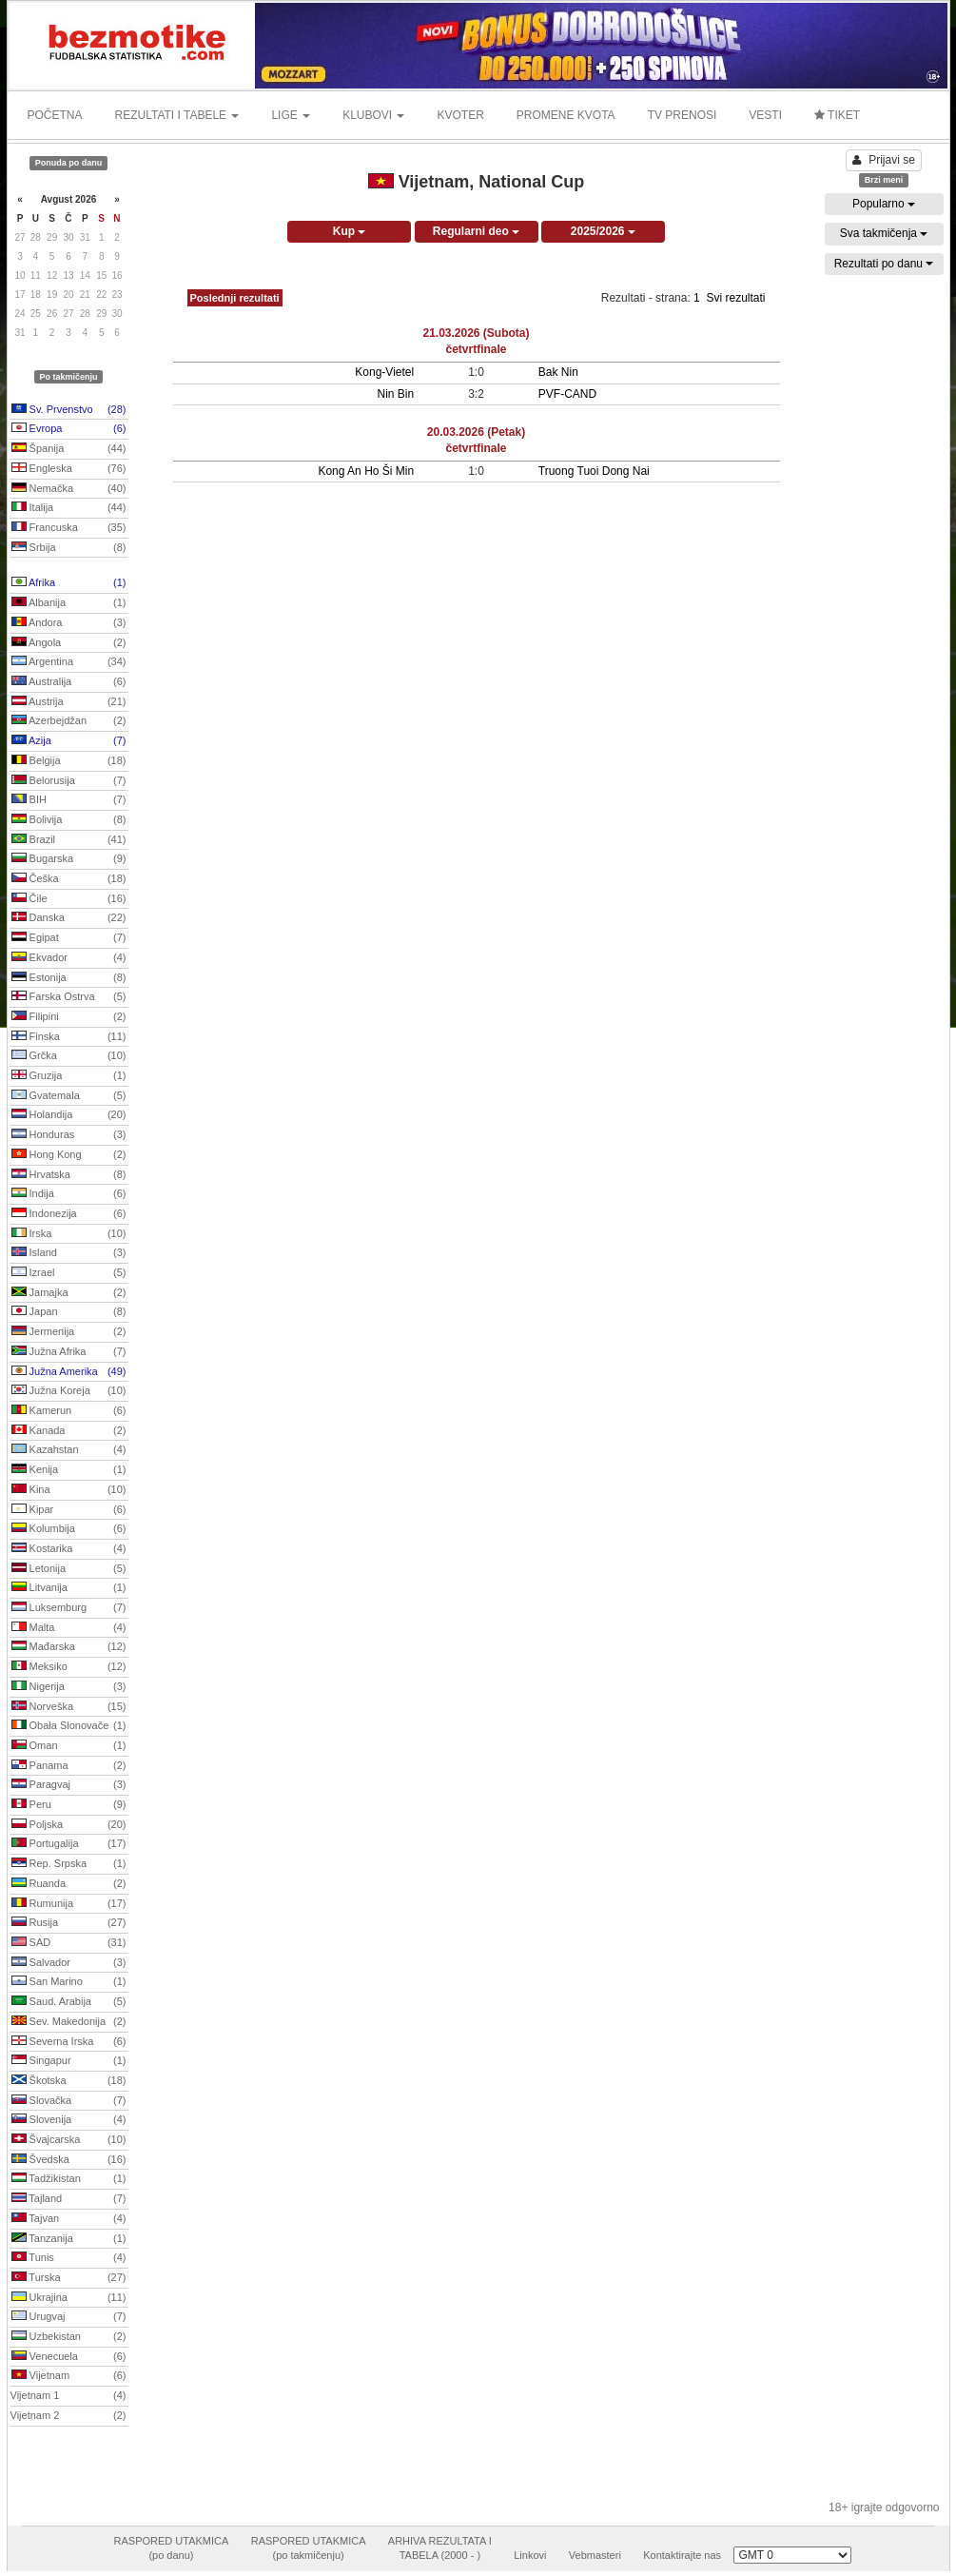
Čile (69, 899)
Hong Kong (69, 1155)
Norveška (69, 1707)
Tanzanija (69, 2239)
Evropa (69, 429)
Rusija (69, 1923)
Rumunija (69, 1904)
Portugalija (69, 1844)
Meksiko (69, 1667)
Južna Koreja (69, 1391)
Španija (69, 449)
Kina (69, 1490)
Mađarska (69, 1647)
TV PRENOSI (682, 115)
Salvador (69, 1963)
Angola (69, 643)
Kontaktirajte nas (682, 2555)
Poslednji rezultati (235, 298)
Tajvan (69, 2219)
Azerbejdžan (69, 721)
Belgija (69, 761)
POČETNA (55, 115)
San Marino (69, 1982)
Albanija (69, 603)
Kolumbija (69, 1529)
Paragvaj (69, 1785)
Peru (69, 1805)
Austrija (69, 702)
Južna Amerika (69, 1372)
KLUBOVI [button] (373, 115)
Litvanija (69, 1588)
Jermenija (69, 1332)
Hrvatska (69, 1175)
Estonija (69, 978)
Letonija (69, 1569)
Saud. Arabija (69, 2002)
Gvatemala (69, 1096)
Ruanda (69, 1884)
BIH (69, 800)
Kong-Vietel (384, 372)
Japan (69, 1312)
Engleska (69, 469)
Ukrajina (69, 2298)
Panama (69, 1766)
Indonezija (69, 1214)
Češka (69, 879)
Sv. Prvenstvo (69, 410)
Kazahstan (69, 1450)
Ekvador (69, 958)
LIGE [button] (290, 115)
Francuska (69, 528)
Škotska (69, 2081)
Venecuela (69, 2357)
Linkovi (530, 2555)
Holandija (69, 1115)
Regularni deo (476, 231)
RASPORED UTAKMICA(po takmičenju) (308, 2548)
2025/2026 (603, 231)
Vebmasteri (595, 2555)
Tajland (69, 2199)
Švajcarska (69, 2140)
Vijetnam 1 (68, 2396)
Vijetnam (69, 2376)
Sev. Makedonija (69, 2022)
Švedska (69, 2160)
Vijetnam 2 (68, 2416)
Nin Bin (395, 394)
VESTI (765, 115)
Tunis (69, 2258)
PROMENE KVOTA (566, 115)
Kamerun (69, 1411)
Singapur (69, 2061)
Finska (69, 1037)
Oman (69, 1746)
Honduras (69, 1135)
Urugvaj (69, 2317)
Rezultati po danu (884, 263)
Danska (69, 918)
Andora (69, 623)
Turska (69, 2278)
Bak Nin (558, 372)
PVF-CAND (567, 394)
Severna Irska (69, 2042)
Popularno (883, 203)
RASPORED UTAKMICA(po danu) (171, 2548)
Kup (349, 231)
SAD (69, 1943)
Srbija (69, 548)
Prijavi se (883, 160)
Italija (69, 508)
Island (69, 1253)
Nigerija (69, 1687)
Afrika (69, 583)
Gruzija (69, 1076)
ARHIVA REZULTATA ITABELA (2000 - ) (440, 2548)
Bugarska (69, 859)
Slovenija (69, 2120)
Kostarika (69, 1549)
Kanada (69, 1431)
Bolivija (69, 820)
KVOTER (460, 115)
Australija (69, 682)
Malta (69, 1628)
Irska (69, 1234)
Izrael (69, 1273)
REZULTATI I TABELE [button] (177, 115)
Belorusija (69, 781)
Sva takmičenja (884, 233)
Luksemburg (69, 1608)
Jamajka (69, 1293)
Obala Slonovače (69, 1726)
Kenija (69, 1470)
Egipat (69, 938)
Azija (69, 741)
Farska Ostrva (69, 997)
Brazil (69, 840)
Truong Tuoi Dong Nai (594, 471)
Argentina (69, 662)
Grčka (69, 1056)
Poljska (69, 1825)
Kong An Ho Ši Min (366, 471)
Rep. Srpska (69, 1864)
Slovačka (69, 2101)
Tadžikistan (69, 2179)
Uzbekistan (69, 2337)
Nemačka (69, 489)
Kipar (69, 1510)
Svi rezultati (735, 298)
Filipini (69, 1017)
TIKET (837, 115)
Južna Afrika (69, 1352)
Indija (69, 1194)
